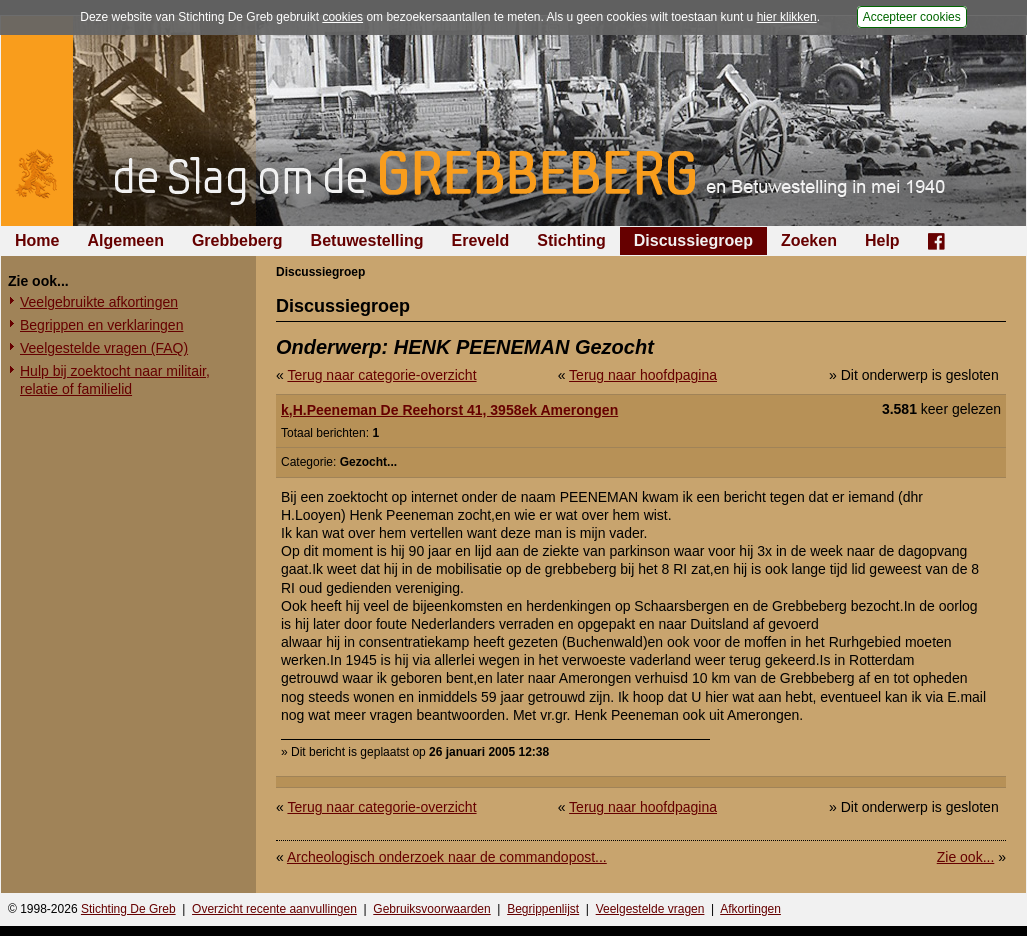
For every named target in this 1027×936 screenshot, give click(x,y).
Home (37, 240)
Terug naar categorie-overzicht (381, 375)
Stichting (571, 240)
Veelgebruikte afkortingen (99, 302)
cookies (342, 17)
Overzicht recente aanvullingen (274, 909)
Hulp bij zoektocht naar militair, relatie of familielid (115, 380)
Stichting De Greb (128, 909)
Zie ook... (966, 857)
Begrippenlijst (543, 909)
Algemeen (125, 240)
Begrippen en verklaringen (101, 325)
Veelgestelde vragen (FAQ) (104, 348)
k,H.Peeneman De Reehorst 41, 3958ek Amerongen (449, 410)
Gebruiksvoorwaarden (431, 909)
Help (882, 240)
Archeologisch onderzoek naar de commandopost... (447, 857)
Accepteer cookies (912, 17)
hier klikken (787, 17)
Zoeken (809, 240)
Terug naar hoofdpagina (643, 375)
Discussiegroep (693, 240)
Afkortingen (750, 909)
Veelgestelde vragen (650, 909)
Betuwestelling (367, 240)
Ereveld (481, 240)
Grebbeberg (237, 240)
